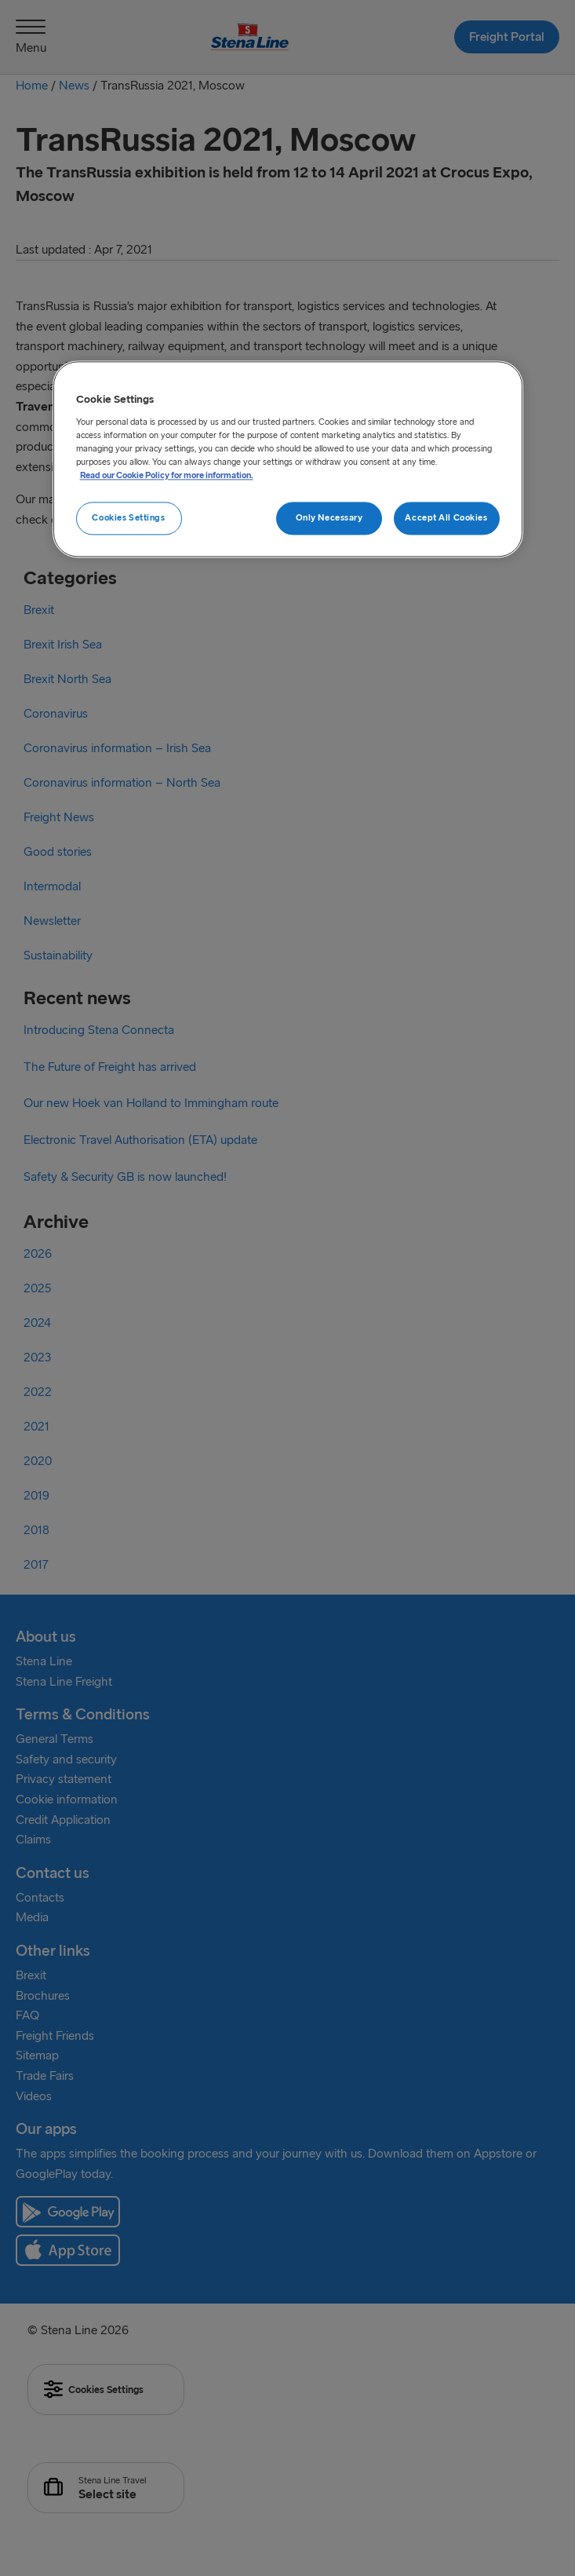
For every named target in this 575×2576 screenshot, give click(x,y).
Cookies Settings (128, 517)
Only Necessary (329, 517)
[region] (288, 459)
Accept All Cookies (446, 517)
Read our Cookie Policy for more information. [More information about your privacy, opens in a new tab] (166, 475)
